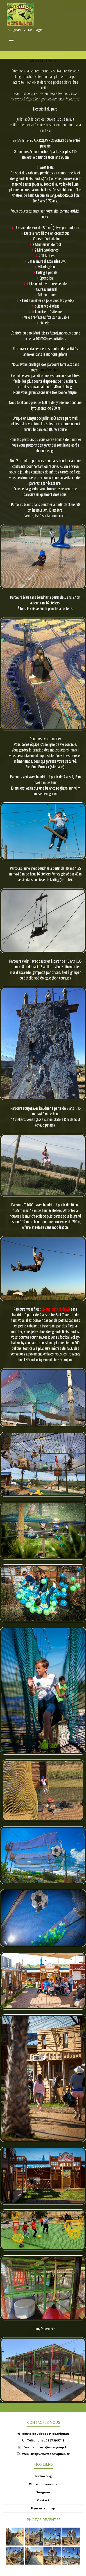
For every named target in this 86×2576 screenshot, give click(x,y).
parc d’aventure (48, 370)
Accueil (35, 60)
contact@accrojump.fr (50, 2447)
